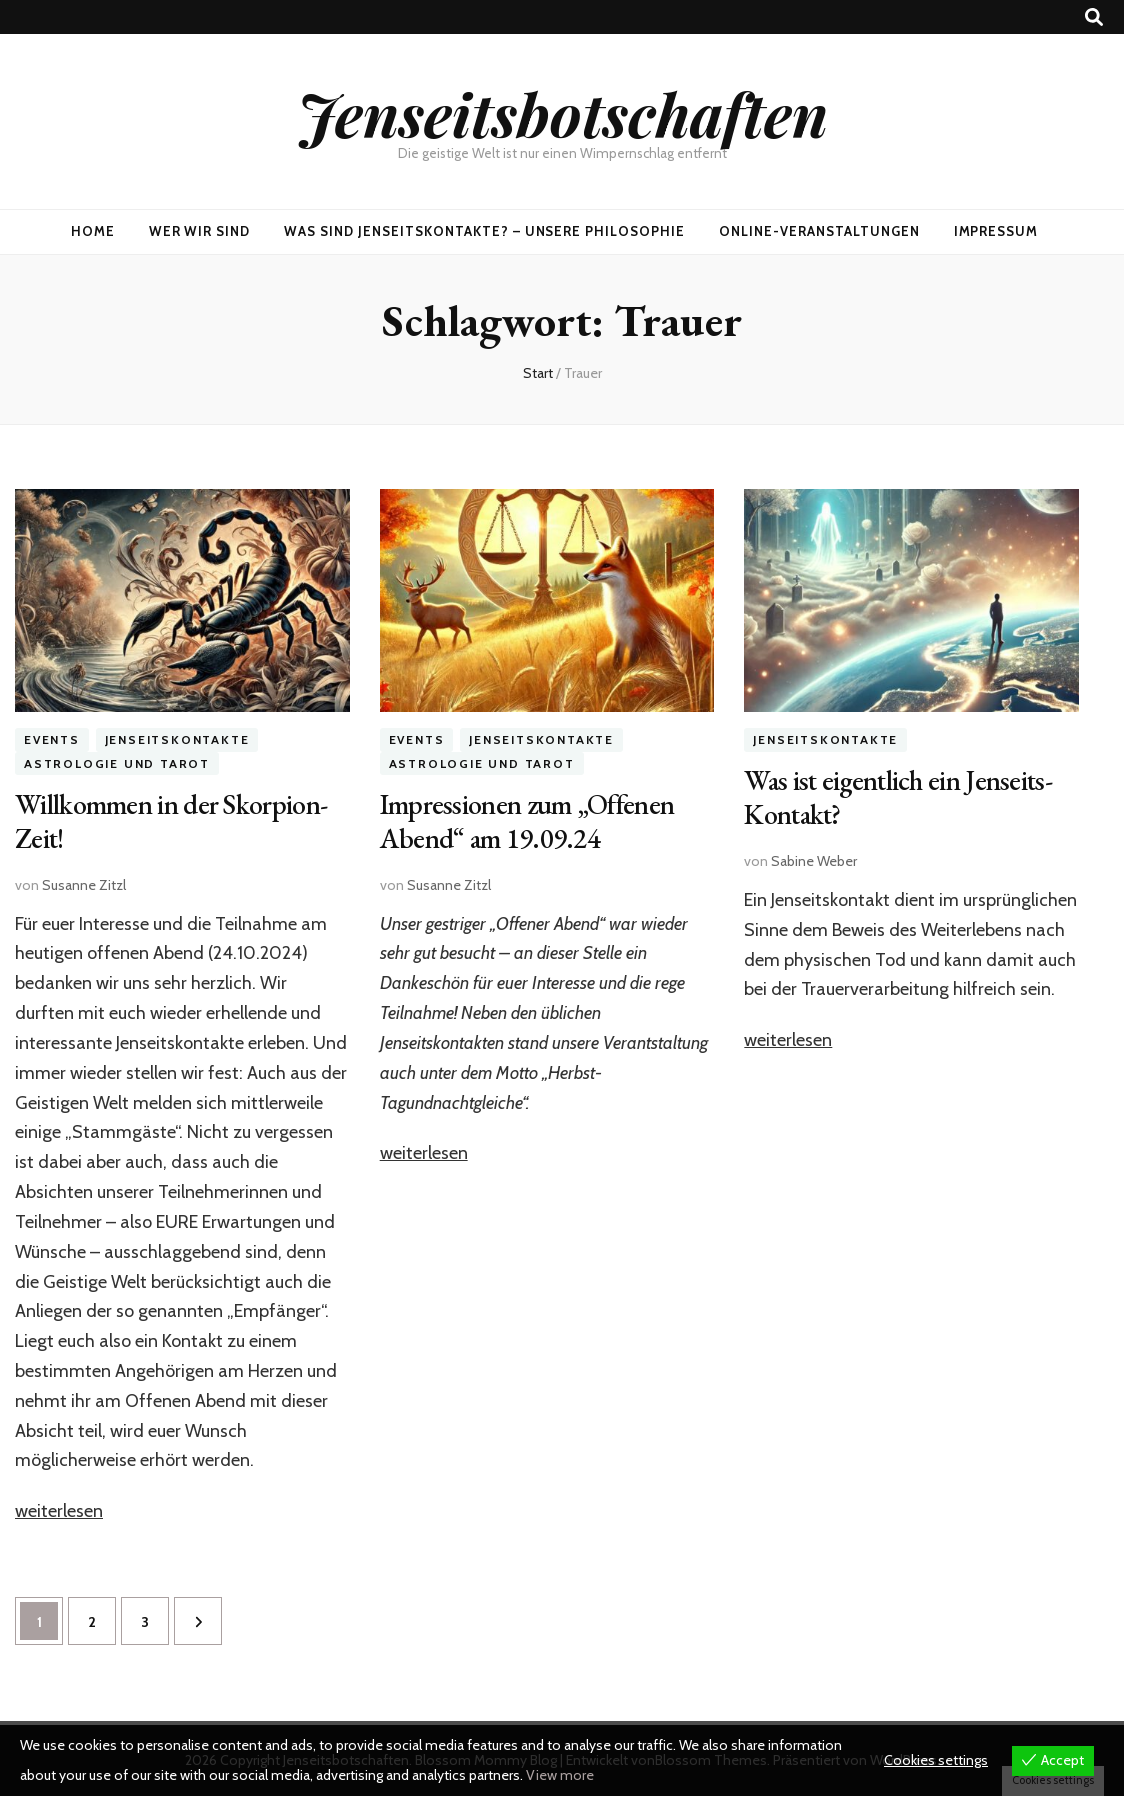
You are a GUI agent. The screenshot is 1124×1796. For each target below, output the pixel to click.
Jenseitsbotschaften (562, 113)
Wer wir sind (200, 231)
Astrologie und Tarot (117, 763)
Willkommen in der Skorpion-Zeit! (171, 821)
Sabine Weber (814, 861)
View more (560, 1775)
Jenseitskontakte (177, 739)
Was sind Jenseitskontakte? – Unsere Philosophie (484, 231)
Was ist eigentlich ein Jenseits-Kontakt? (898, 797)
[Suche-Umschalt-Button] (1094, 17)
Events (52, 739)
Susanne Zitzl (84, 885)
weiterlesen (59, 1511)
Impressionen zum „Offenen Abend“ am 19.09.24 (527, 821)
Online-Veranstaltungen (819, 231)
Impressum (996, 231)
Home (93, 231)
